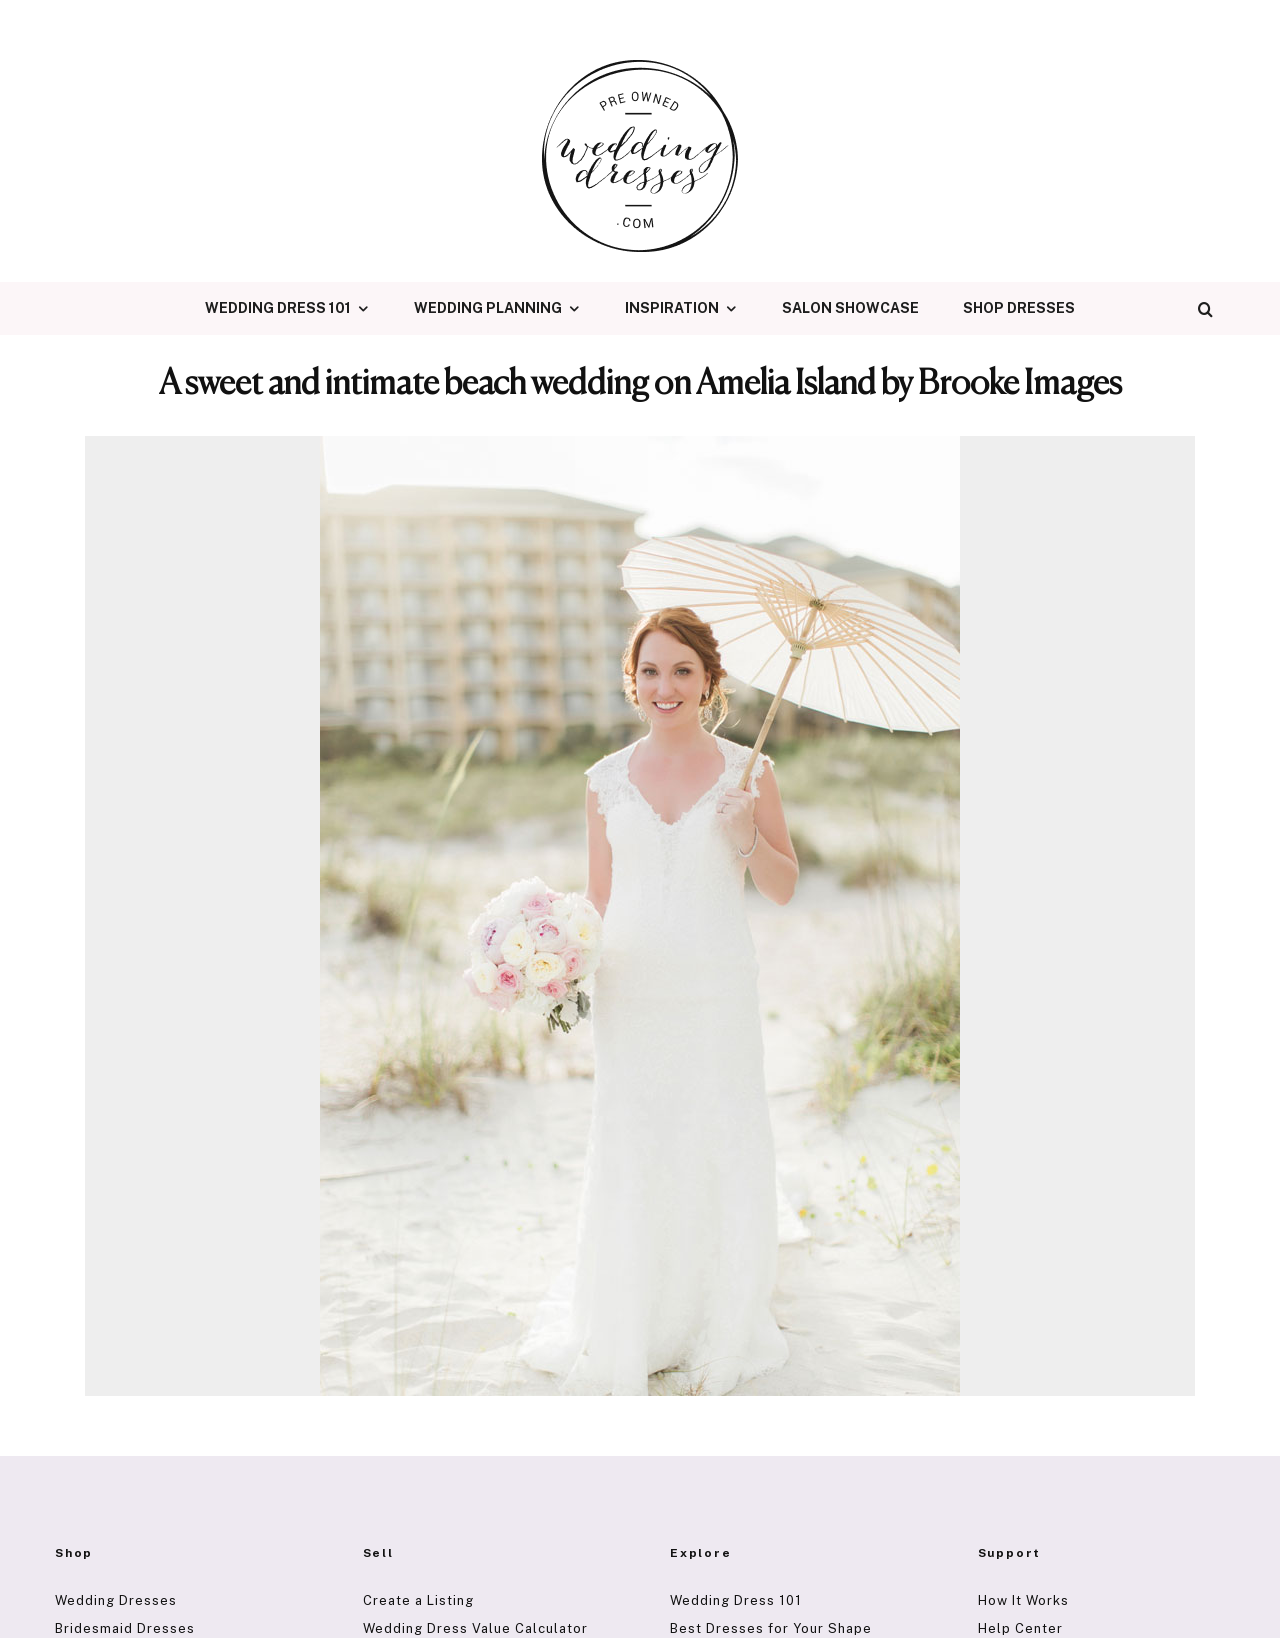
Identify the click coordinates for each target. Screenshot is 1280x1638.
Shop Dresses (1019, 308)
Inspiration (672, 308)
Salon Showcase (850, 308)
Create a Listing (418, 1600)
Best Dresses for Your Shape (771, 1628)
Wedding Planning (488, 308)
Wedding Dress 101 (278, 308)
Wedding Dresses (116, 1600)
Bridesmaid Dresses (125, 1628)
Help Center (1020, 1628)
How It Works (1023, 1600)
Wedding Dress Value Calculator (475, 1628)
